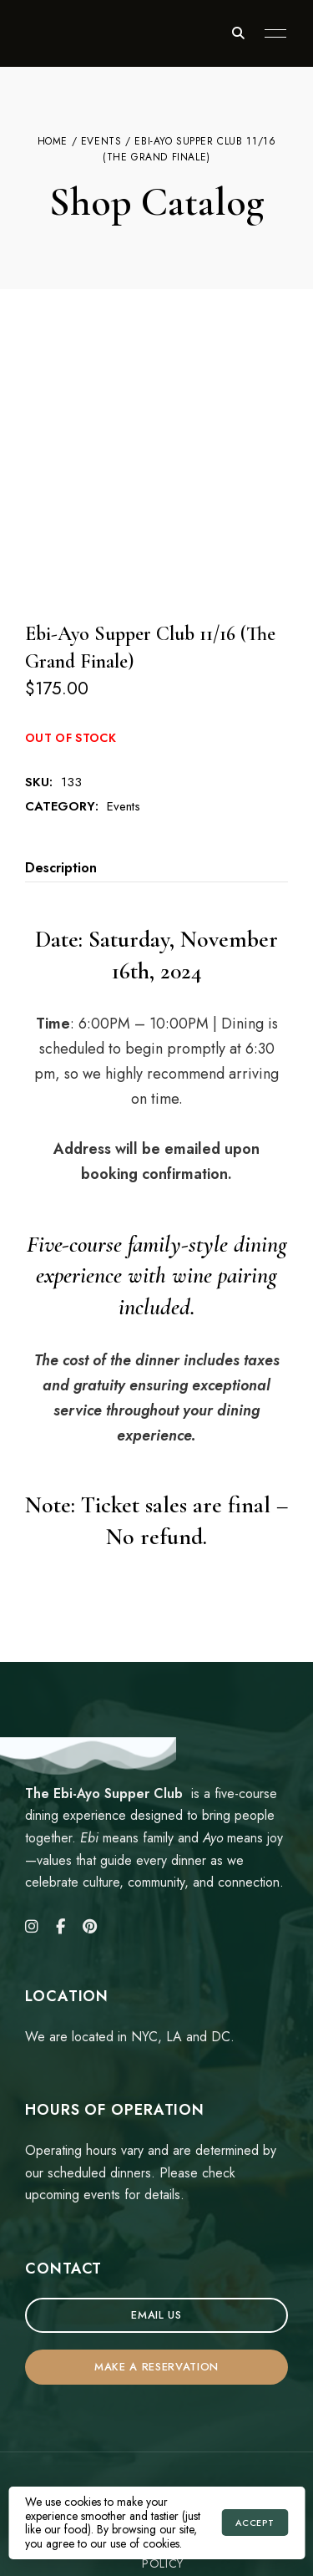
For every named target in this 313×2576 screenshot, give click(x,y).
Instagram (31, 1811)
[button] (156, 2200)
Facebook (60, 1811)
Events (101, 141)
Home (53, 141)
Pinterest (90, 1811)
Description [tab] (61, 753)
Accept (255, 2522)
